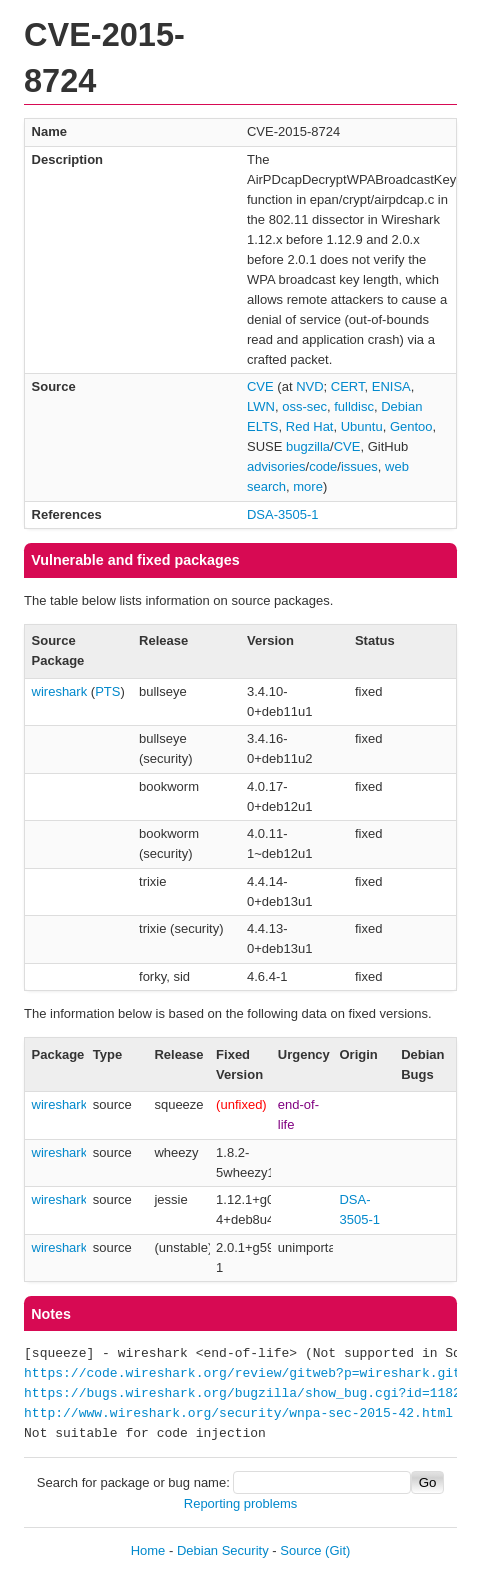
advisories (276, 466)
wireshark (60, 691)
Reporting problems (240, 1503)
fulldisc (354, 406)
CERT (348, 386)
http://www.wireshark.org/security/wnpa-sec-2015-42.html (238, 1414)
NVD (309, 386)
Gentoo (411, 426)
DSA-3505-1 (283, 514)
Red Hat (310, 426)
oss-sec (304, 406)
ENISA (391, 386)
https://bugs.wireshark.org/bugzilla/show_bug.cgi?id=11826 (246, 1394)
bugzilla (308, 446)
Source (300, 1550)
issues (359, 466)
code (323, 466)
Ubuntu (362, 426)
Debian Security (223, 1550)
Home (148, 1550)
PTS (107, 691)
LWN (261, 406)
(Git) (337, 1550)
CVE (260, 386)
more (308, 486)
